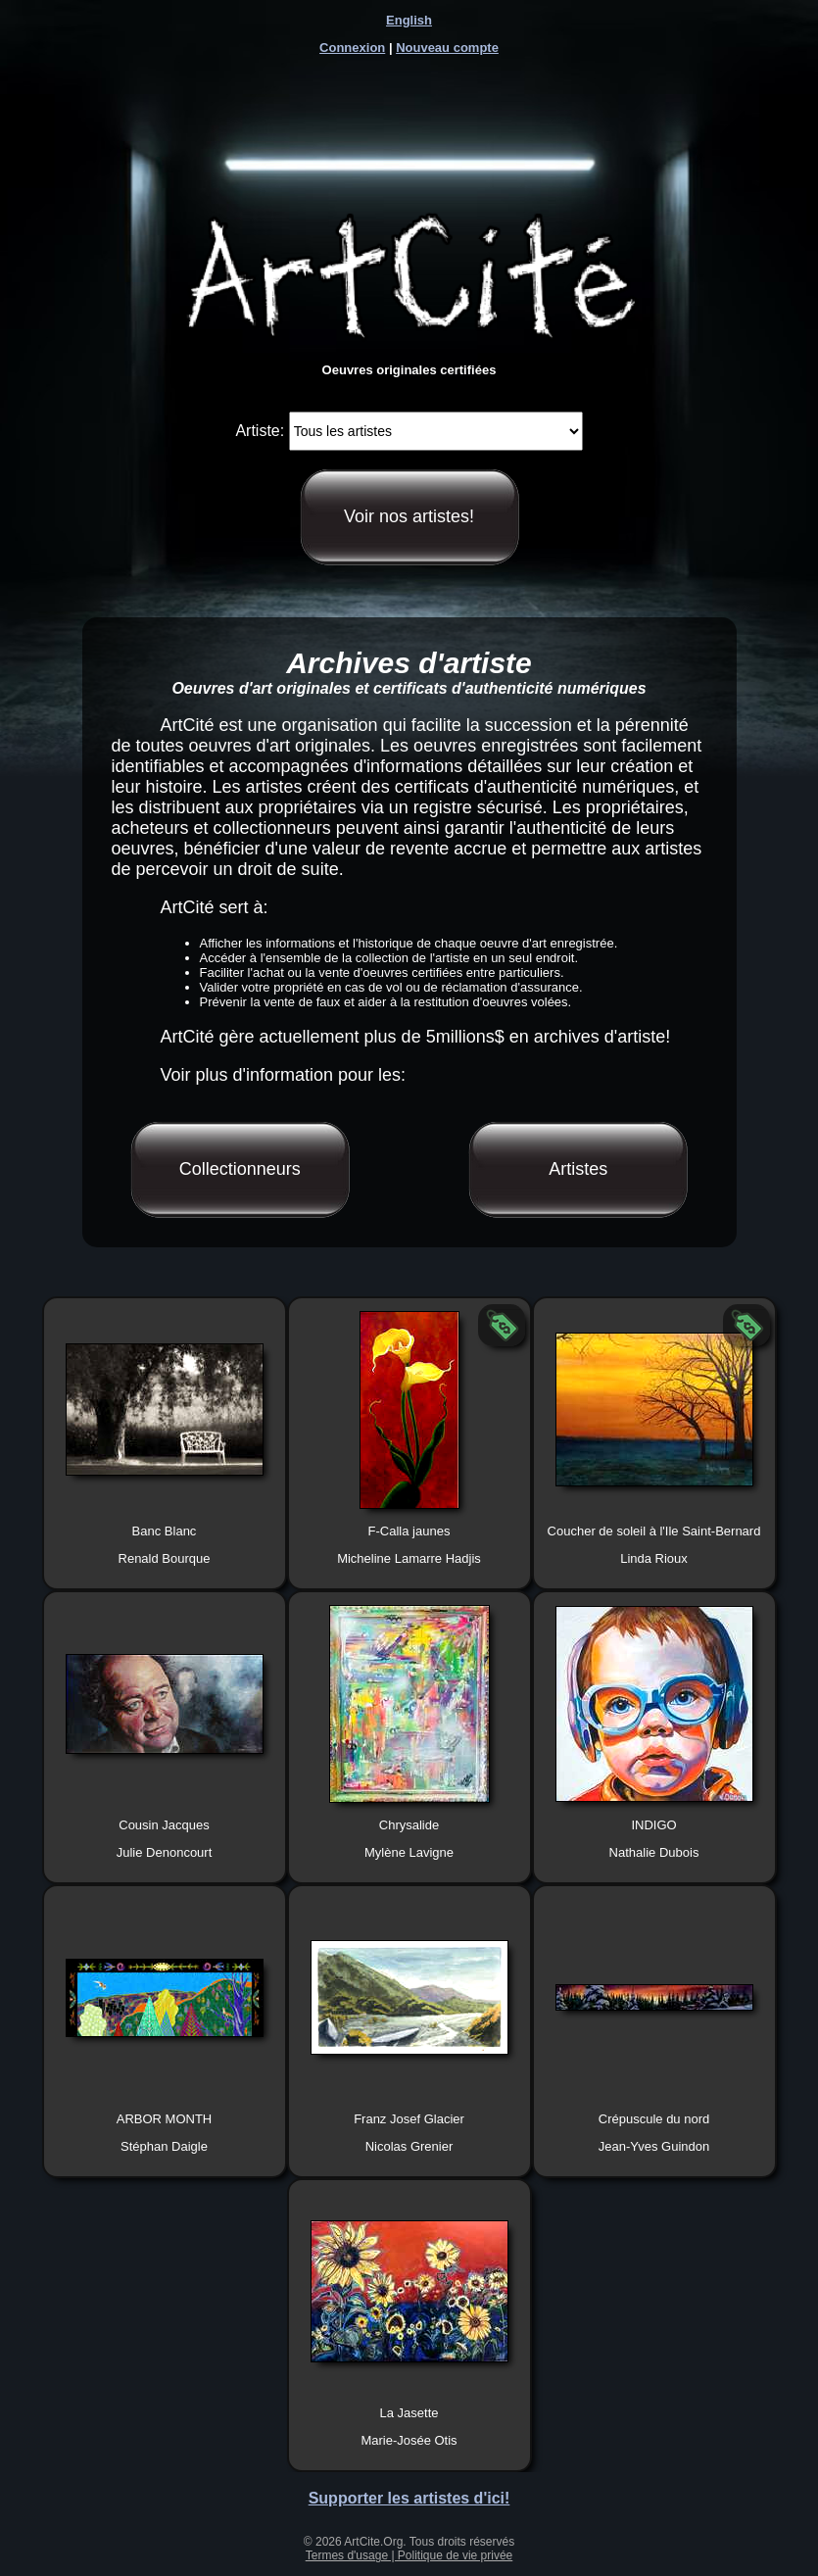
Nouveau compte (447, 47)
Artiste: (259, 430)
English (409, 20)
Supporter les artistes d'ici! (409, 2498)
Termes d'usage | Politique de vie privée (409, 2555)
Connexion (352, 47)
